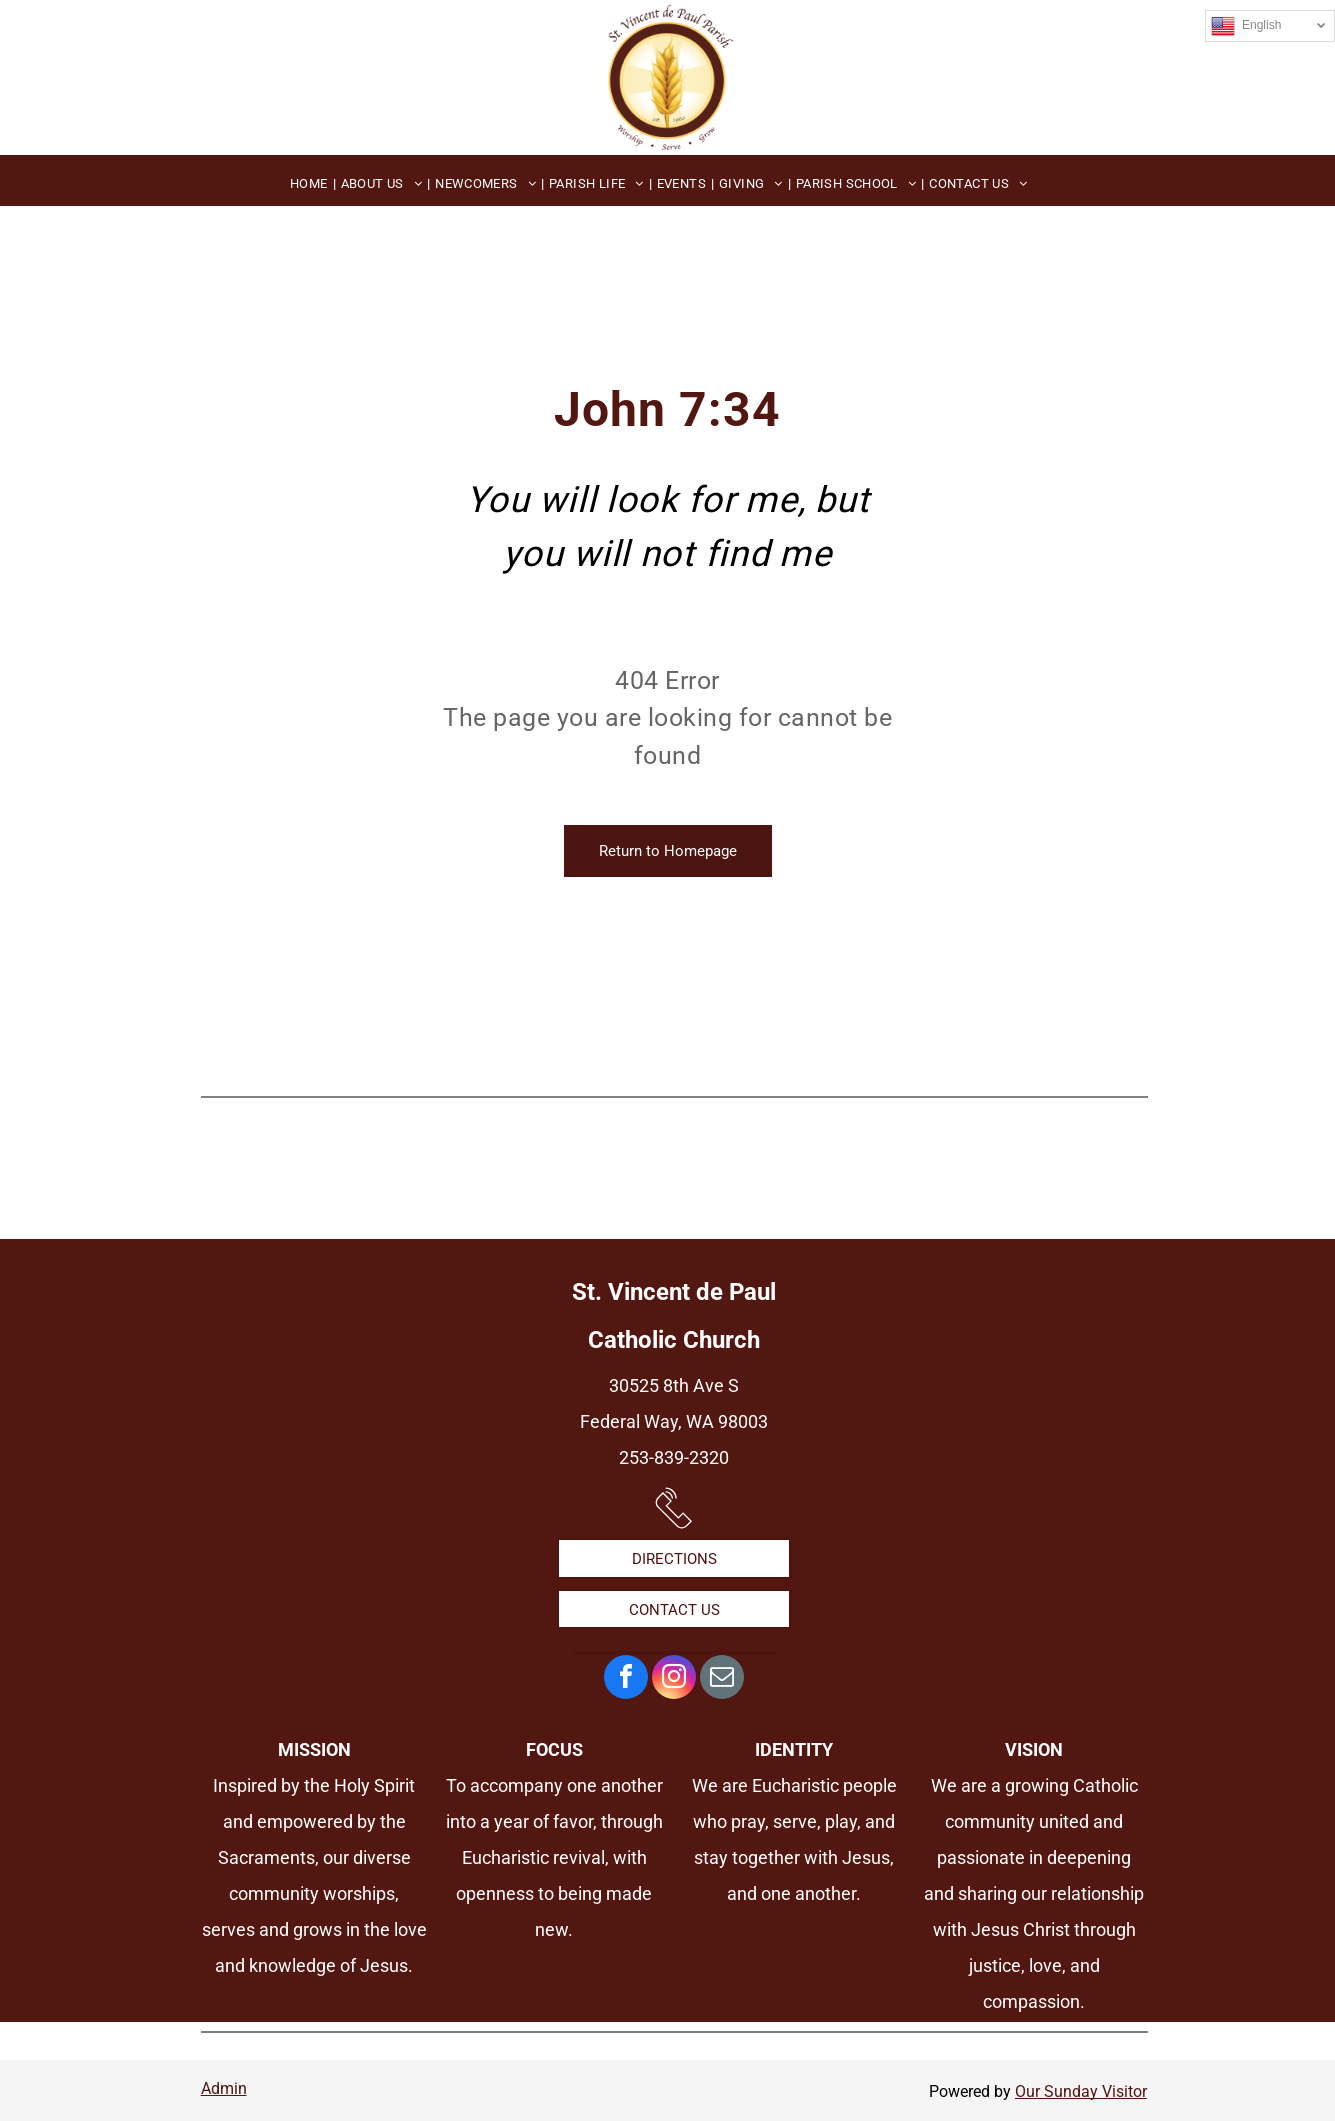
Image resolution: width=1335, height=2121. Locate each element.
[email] (722, 1679)
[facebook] (626, 1679)
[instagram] (674, 1679)
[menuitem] (310, 183)
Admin (224, 2088)
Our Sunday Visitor (1081, 2091)
